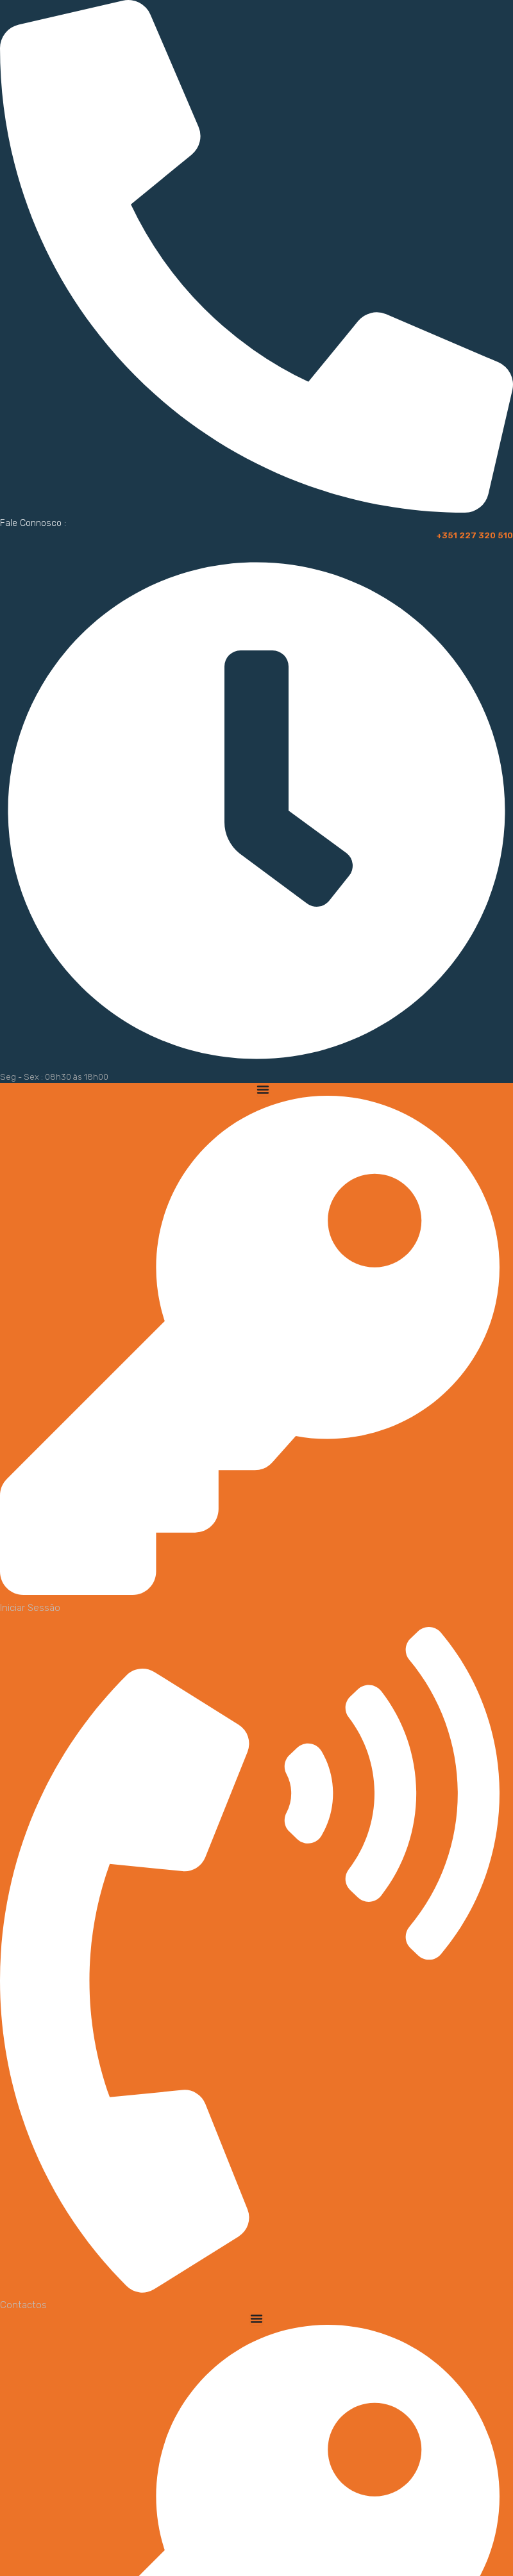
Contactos (23, 2305)
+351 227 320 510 (473, 535)
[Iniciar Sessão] (250, 1590)
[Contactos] (250, 2288)
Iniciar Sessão (30, 1608)
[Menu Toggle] (262, 1089)
